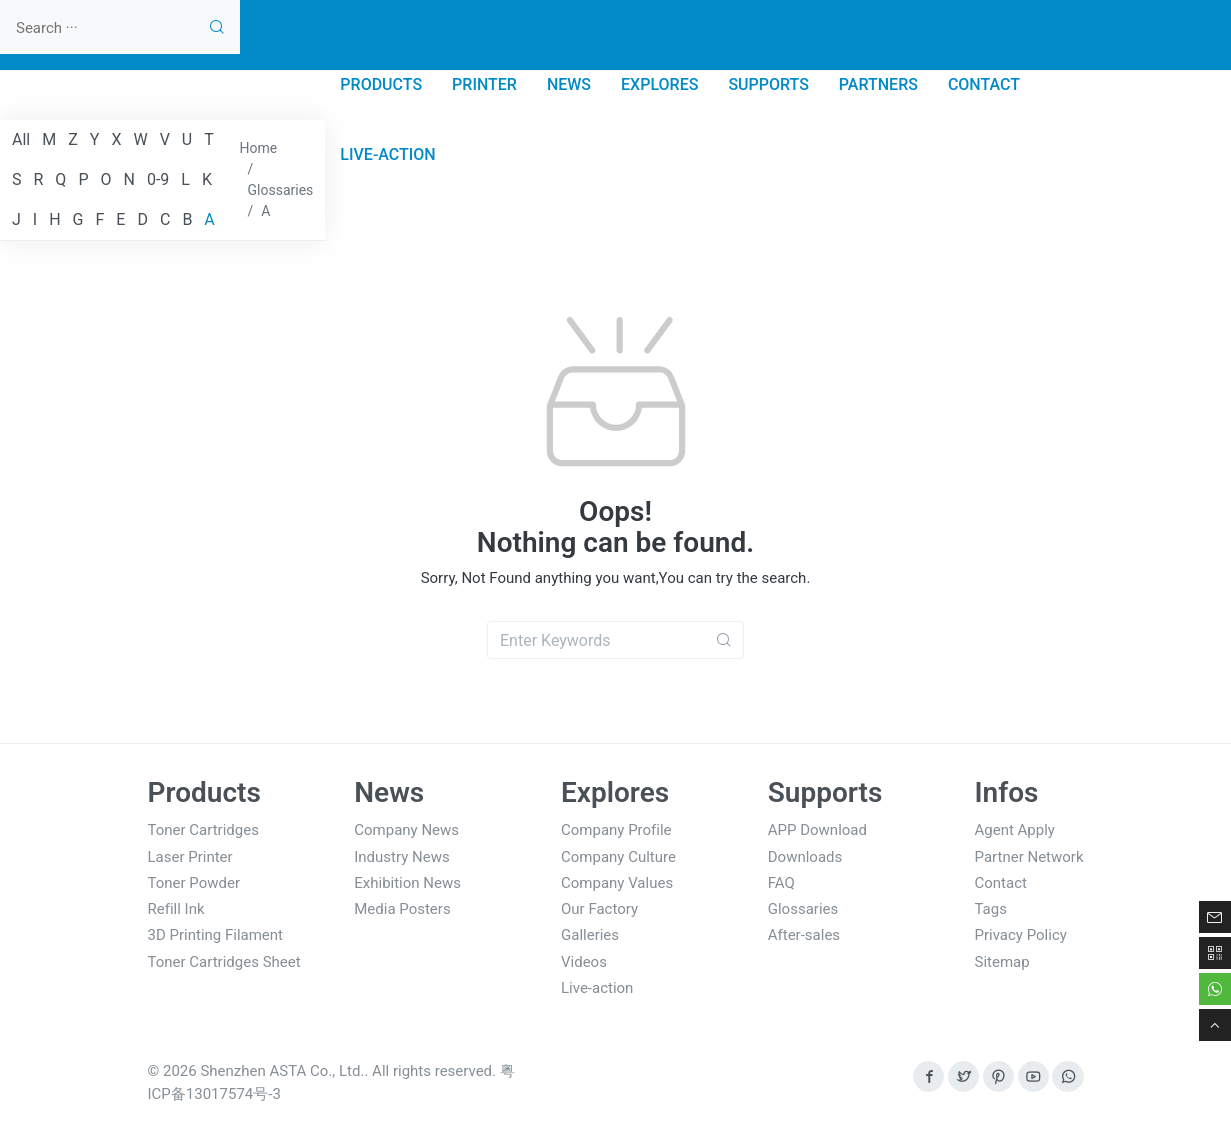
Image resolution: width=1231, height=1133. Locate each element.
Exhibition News (407, 883)
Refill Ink (176, 909)
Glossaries (803, 909)
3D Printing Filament (216, 935)
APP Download (817, 830)
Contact (1001, 883)
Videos (584, 962)
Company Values (617, 883)
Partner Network (1029, 857)
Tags (991, 909)
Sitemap (1002, 962)
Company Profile (616, 830)
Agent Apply (1015, 830)
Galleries (590, 935)
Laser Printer (190, 857)
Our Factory (599, 909)
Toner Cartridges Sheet (224, 962)
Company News (406, 830)
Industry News (401, 857)
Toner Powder (194, 883)
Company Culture (618, 857)
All (21, 139)
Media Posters (402, 909)
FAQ (781, 883)
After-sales (804, 935)
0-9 (158, 179)
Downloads (805, 857)
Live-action (597, 988)
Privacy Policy (1021, 935)
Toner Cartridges (203, 830)
